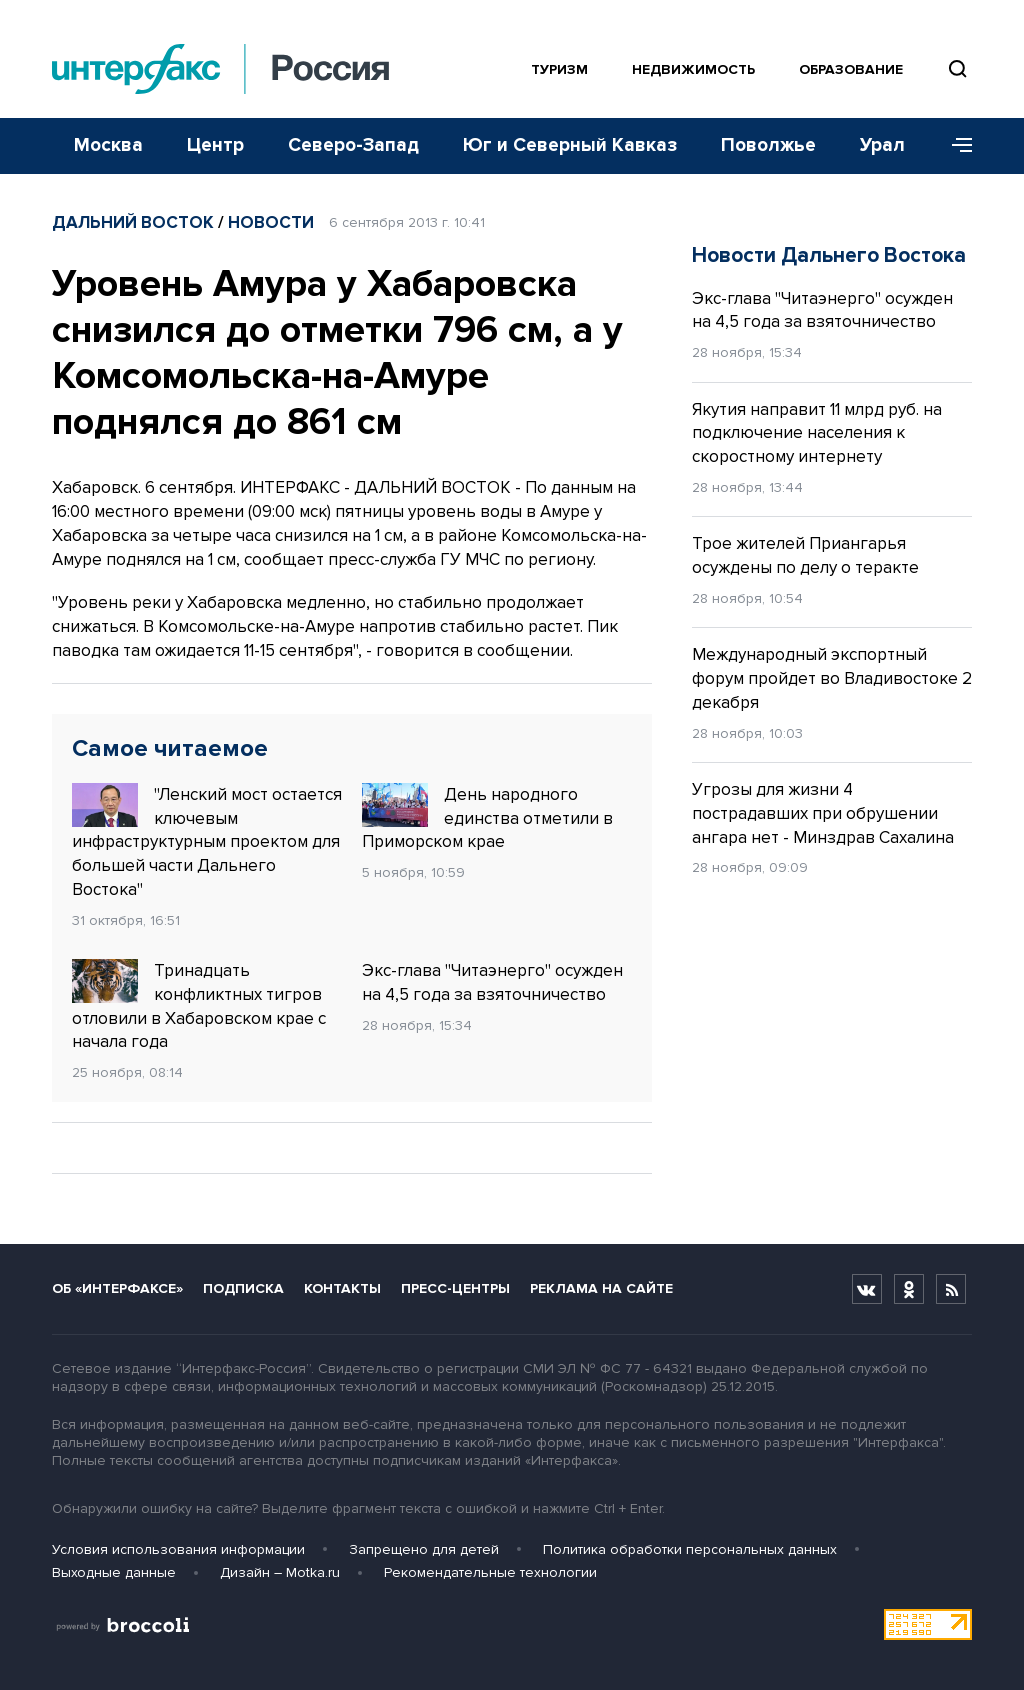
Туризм (559, 69)
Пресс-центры (455, 1288)
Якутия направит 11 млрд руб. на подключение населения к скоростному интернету (817, 433)
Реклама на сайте (601, 1288)
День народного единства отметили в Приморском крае (487, 818)
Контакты (342, 1288)
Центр (215, 145)
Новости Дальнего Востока (829, 255)
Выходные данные (114, 1572)
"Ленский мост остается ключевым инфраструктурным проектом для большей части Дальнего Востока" (207, 841)
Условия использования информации (178, 1549)
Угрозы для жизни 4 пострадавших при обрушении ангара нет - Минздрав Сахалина (823, 813)
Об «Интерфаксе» (117, 1288)
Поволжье (768, 145)
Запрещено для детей (424, 1549)
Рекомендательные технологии (490, 1572)
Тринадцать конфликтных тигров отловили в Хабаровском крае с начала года (199, 1005)
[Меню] (955, 146)
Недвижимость (693, 69)
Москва (108, 145)
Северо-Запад (353, 145)
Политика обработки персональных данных (690, 1549)
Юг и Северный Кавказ (570, 145)
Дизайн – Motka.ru (280, 1572)
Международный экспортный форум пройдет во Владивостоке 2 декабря (832, 678)
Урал (882, 145)
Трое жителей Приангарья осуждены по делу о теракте (805, 555)
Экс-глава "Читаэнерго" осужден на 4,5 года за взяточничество (492, 982)
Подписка (243, 1288)
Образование (851, 69)
